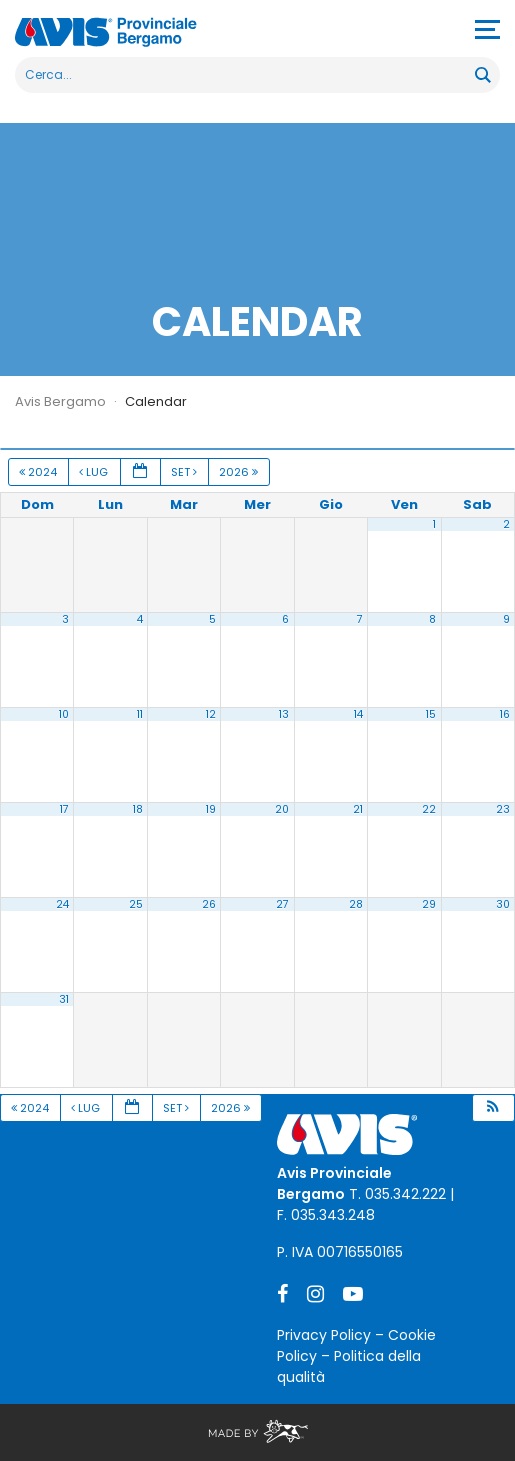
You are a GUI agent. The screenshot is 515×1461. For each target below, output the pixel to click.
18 (138, 809)
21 (358, 809)
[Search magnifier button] (482, 75)
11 (140, 714)
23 (503, 809)
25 (136, 904)
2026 (240, 472)
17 (64, 809)
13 (284, 714)
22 (429, 809)
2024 (39, 472)
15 (431, 714)
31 (64, 999)
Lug (95, 472)
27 (282, 904)
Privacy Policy (324, 1335)
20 (282, 809)
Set (185, 472)
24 (62, 904)
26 (209, 904)
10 (64, 714)
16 (505, 714)
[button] (493, 1108)
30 (503, 904)
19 (211, 809)
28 (356, 904)
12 (211, 714)
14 (358, 714)
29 (429, 904)
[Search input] (246, 75)
